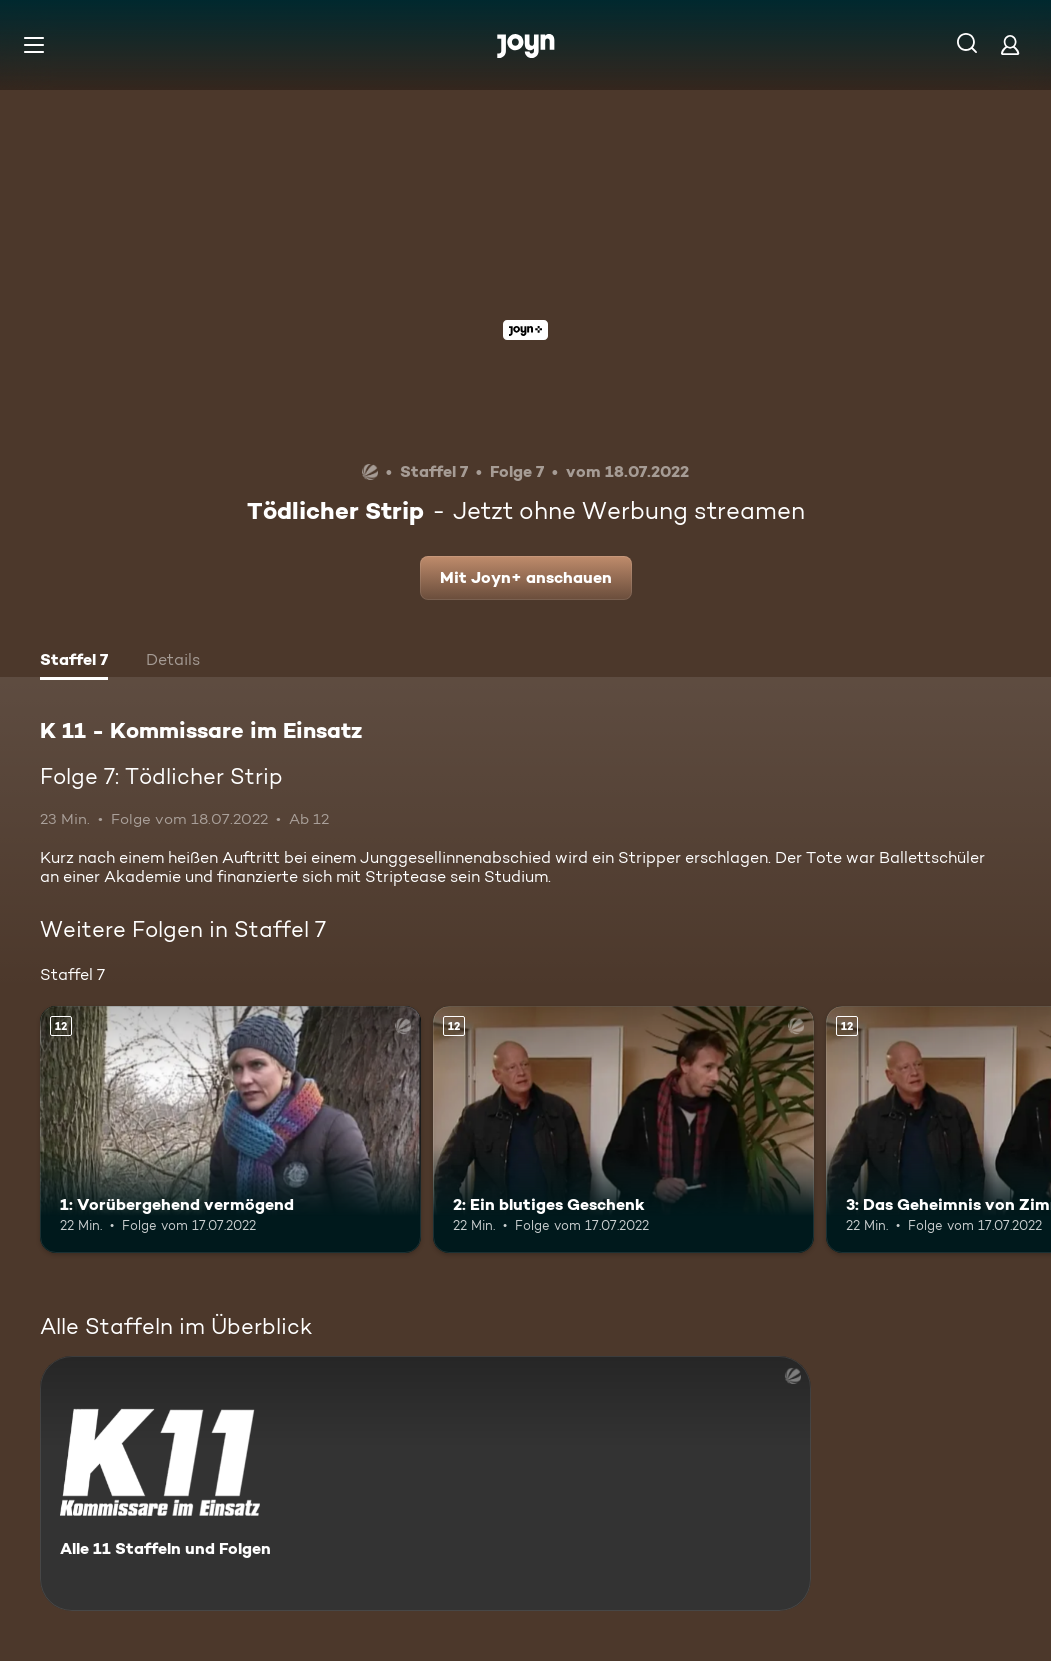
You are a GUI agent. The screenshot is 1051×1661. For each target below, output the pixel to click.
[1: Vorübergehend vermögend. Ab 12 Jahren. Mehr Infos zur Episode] (230, 1130)
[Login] (1010, 44)
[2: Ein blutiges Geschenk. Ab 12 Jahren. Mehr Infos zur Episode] (623, 1130)
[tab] (74, 662)
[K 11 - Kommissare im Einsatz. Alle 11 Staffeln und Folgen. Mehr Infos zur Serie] (425, 1483)
